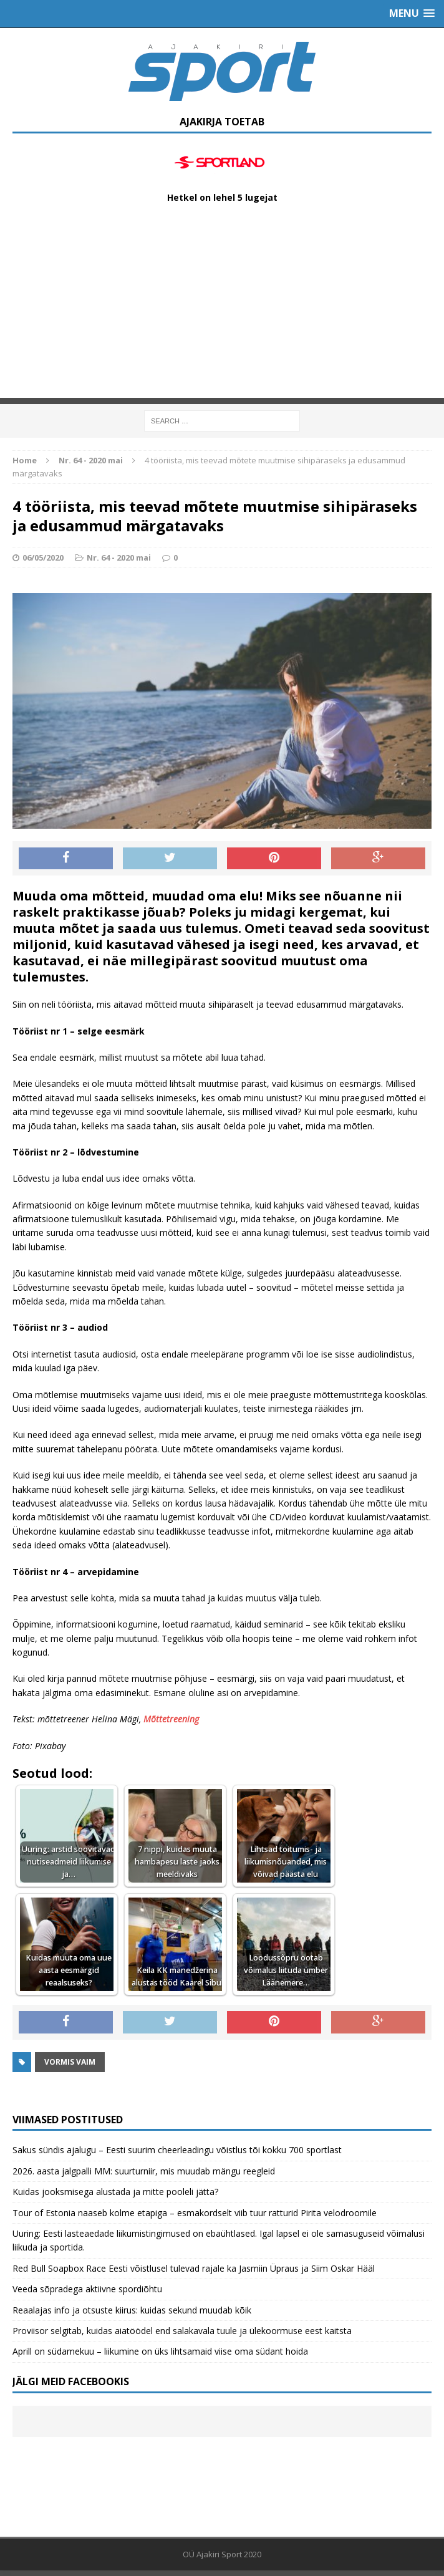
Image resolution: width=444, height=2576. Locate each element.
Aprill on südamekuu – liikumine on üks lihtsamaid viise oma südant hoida (160, 2351)
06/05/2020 (43, 557)
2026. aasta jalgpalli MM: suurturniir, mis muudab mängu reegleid (143, 2171)
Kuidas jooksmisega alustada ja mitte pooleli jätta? (115, 2191)
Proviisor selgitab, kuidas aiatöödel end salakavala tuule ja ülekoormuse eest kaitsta (182, 2331)
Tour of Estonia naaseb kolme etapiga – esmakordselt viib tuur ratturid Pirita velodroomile (194, 2213)
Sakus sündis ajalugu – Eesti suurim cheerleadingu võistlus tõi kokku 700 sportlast (177, 2150)
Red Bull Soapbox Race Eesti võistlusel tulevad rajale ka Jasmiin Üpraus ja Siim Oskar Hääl (193, 2268)
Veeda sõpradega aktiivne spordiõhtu (87, 2289)
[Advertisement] (222, 310)
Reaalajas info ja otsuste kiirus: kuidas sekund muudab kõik (131, 2310)
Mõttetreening (171, 1719)
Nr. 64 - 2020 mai (119, 557)
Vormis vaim (69, 2062)
